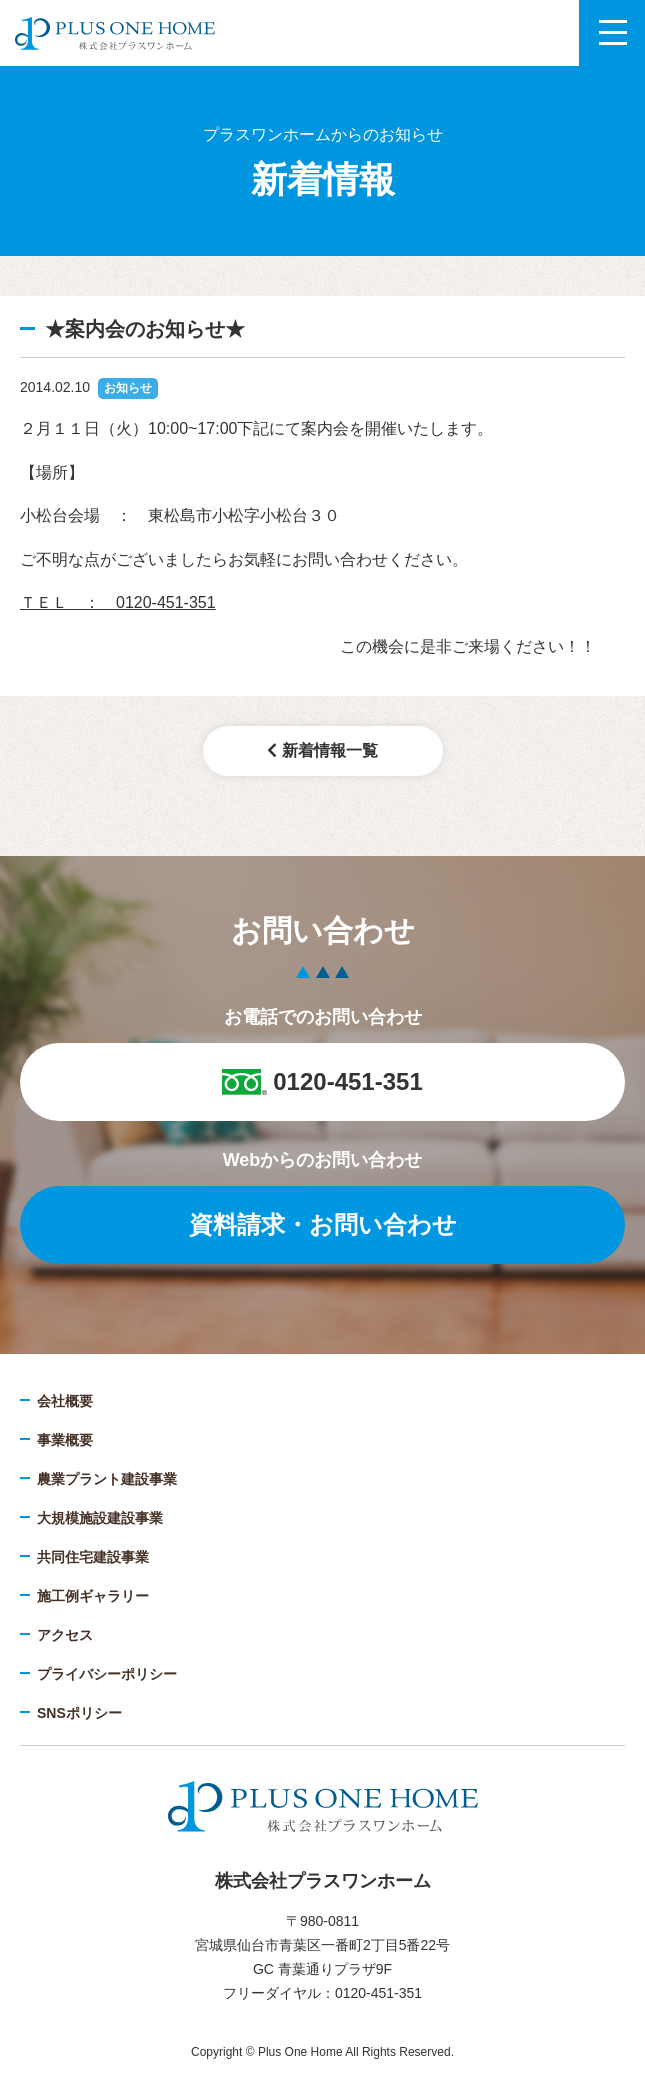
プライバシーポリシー (107, 1674)
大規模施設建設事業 (100, 1518)
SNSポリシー (79, 1713)
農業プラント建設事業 (107, 1479)
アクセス (65, 1635)
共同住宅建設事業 (93, 1557)
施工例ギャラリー (93, 1596)
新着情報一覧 (322, 750)
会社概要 (65, 1401)
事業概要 (65, 1440)
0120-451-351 (322, 1081)
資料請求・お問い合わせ (323, 1224)
